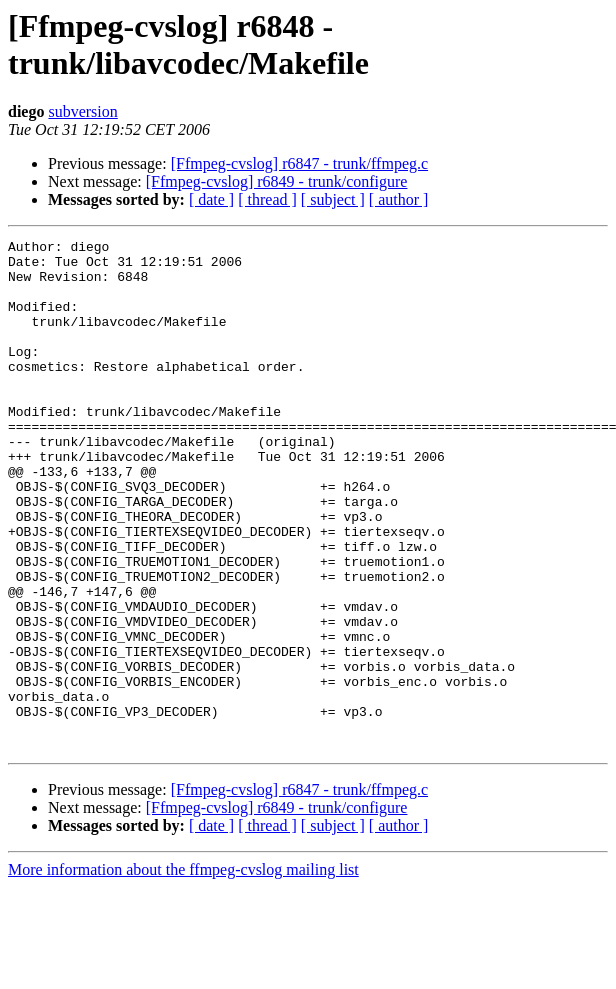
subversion (82, 111)
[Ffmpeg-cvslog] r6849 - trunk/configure (277, 181)
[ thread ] (267, 199)
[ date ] (211, 199)
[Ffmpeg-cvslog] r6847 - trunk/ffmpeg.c (299, 163)
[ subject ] (333, 199)
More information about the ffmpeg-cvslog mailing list (183, 971)
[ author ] (399, 199)
